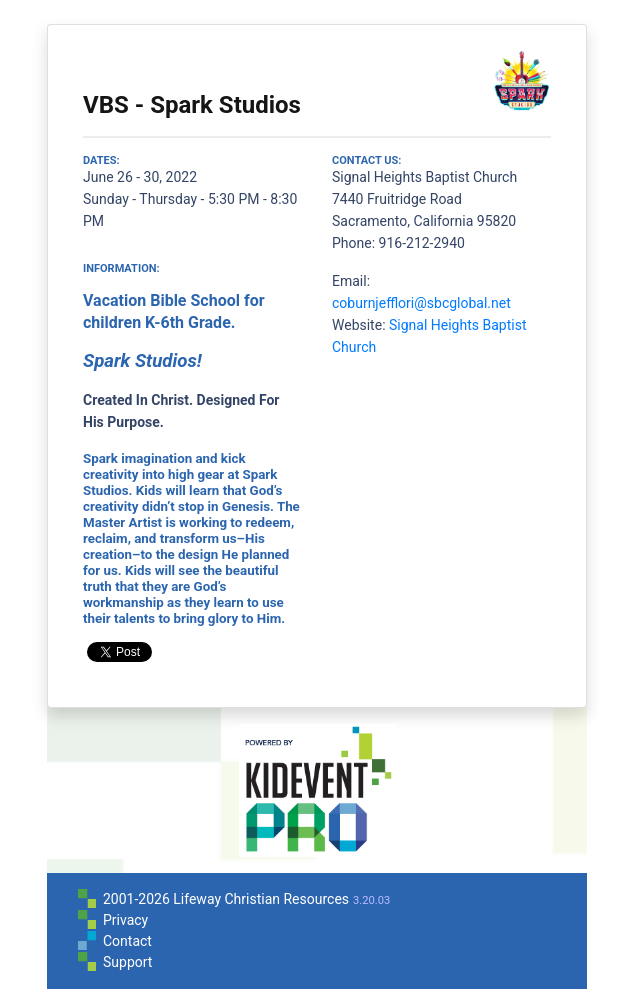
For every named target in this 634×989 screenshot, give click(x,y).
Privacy (125, 920)
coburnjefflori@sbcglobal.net (421, 303)
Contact (127, 941)
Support (127, 962)
